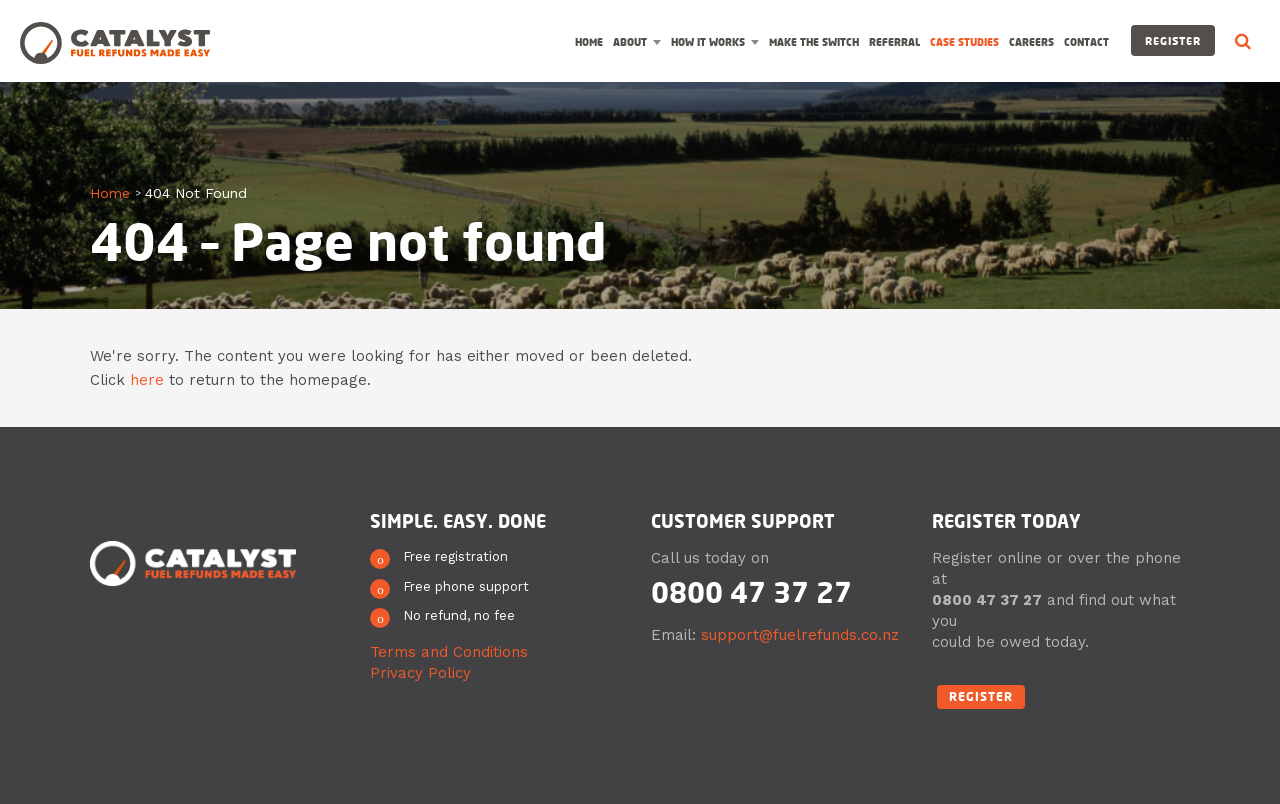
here (147, 380)
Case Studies (964, 43)
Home (589, 43)
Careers (1031, 43)
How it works (708, 43)
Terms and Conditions (449, 652)
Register (1173, 40)
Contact (1086, 43)
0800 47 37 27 (751, 592)
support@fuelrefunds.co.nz (800, 635)
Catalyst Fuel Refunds (115, 43)
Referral (894, 43)
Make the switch (814, 43)
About (630, 43)
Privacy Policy (420, 673)
